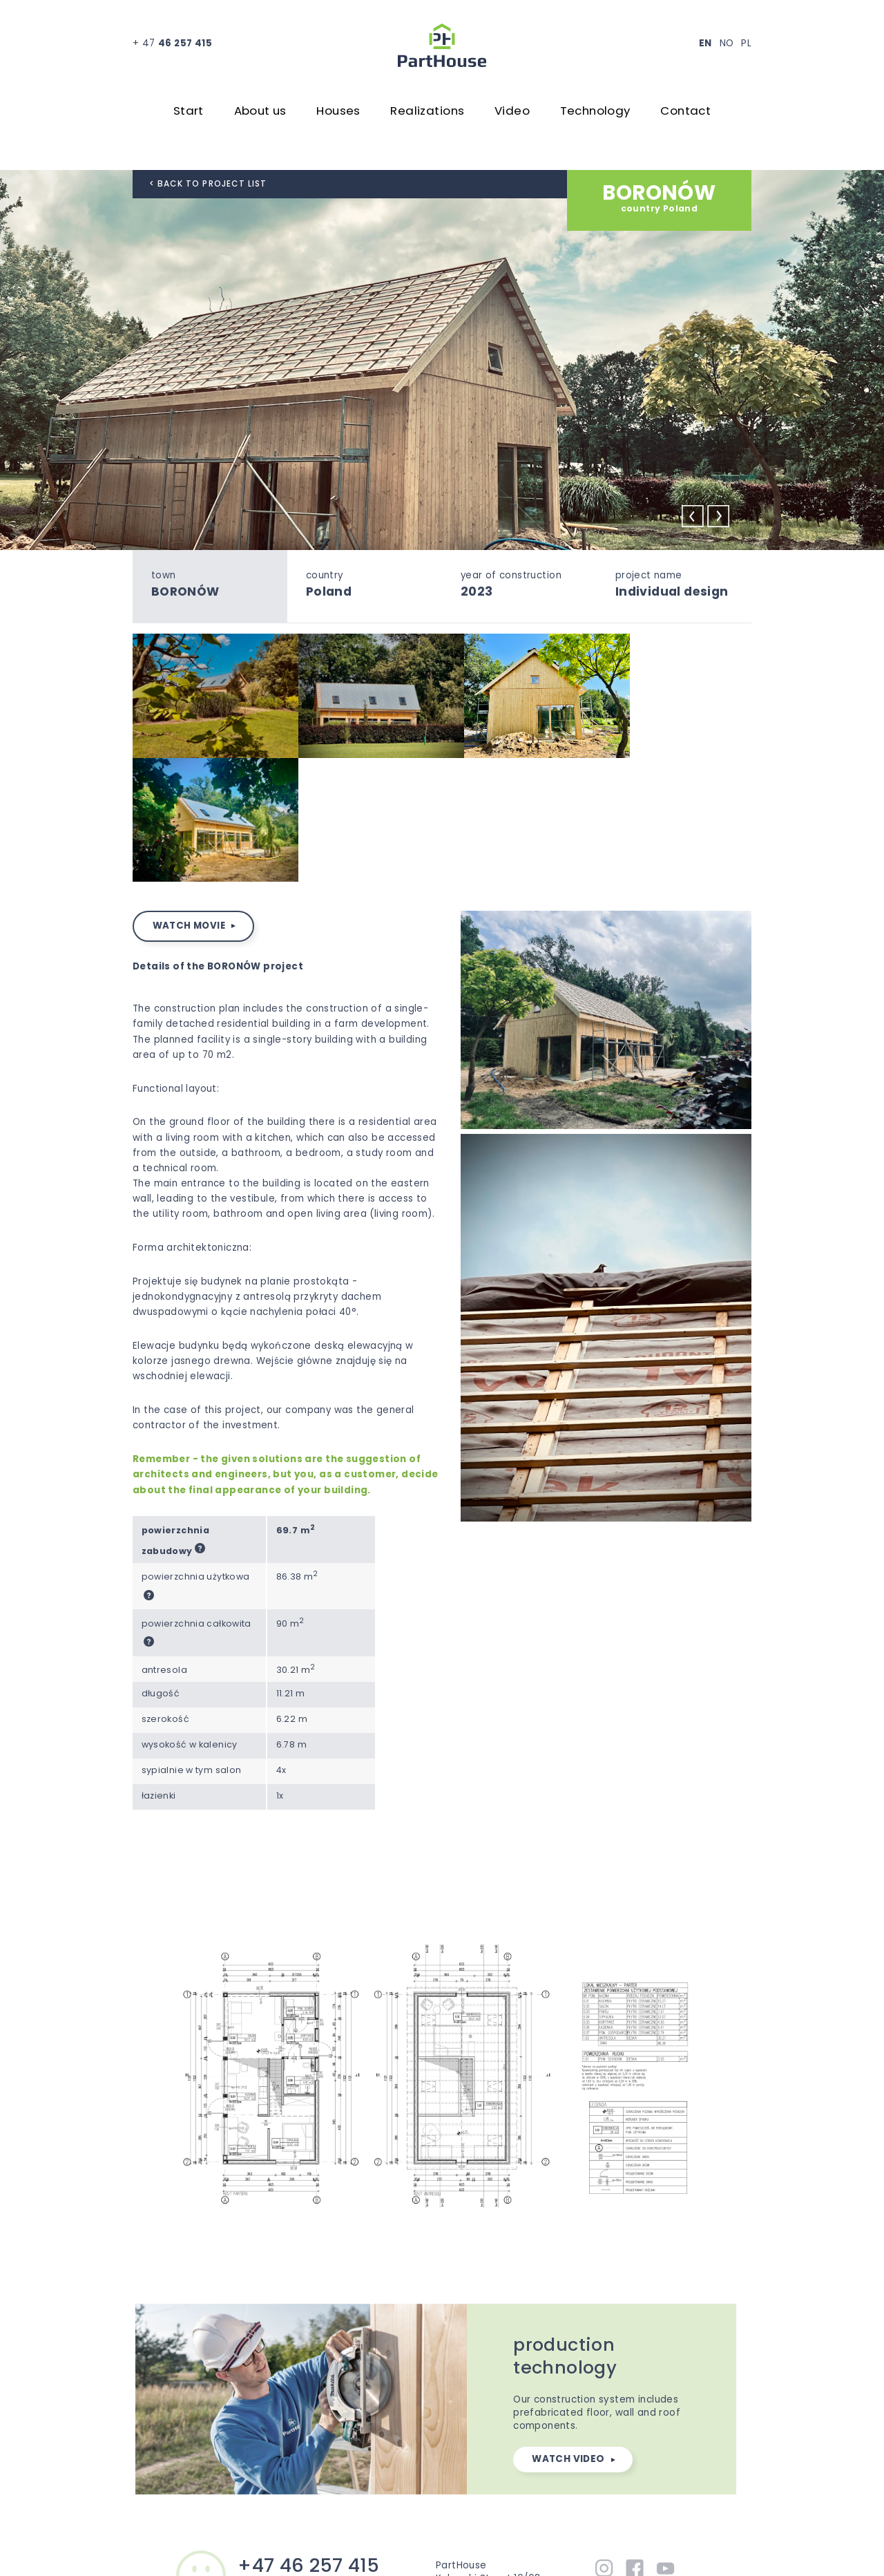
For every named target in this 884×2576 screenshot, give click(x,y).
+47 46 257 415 (308, 2434)
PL (746, 43)
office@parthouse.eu (290, 2452)
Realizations (427, 111)
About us (260, 111)
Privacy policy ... (542, 2548)
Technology (595, 111)
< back (208, 184)
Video (512, 111)
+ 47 (172, 43)
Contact (685, 111)
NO (727, 43)
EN (705, 43)
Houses (338, 111)
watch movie (189, 793)
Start (188, 111)
